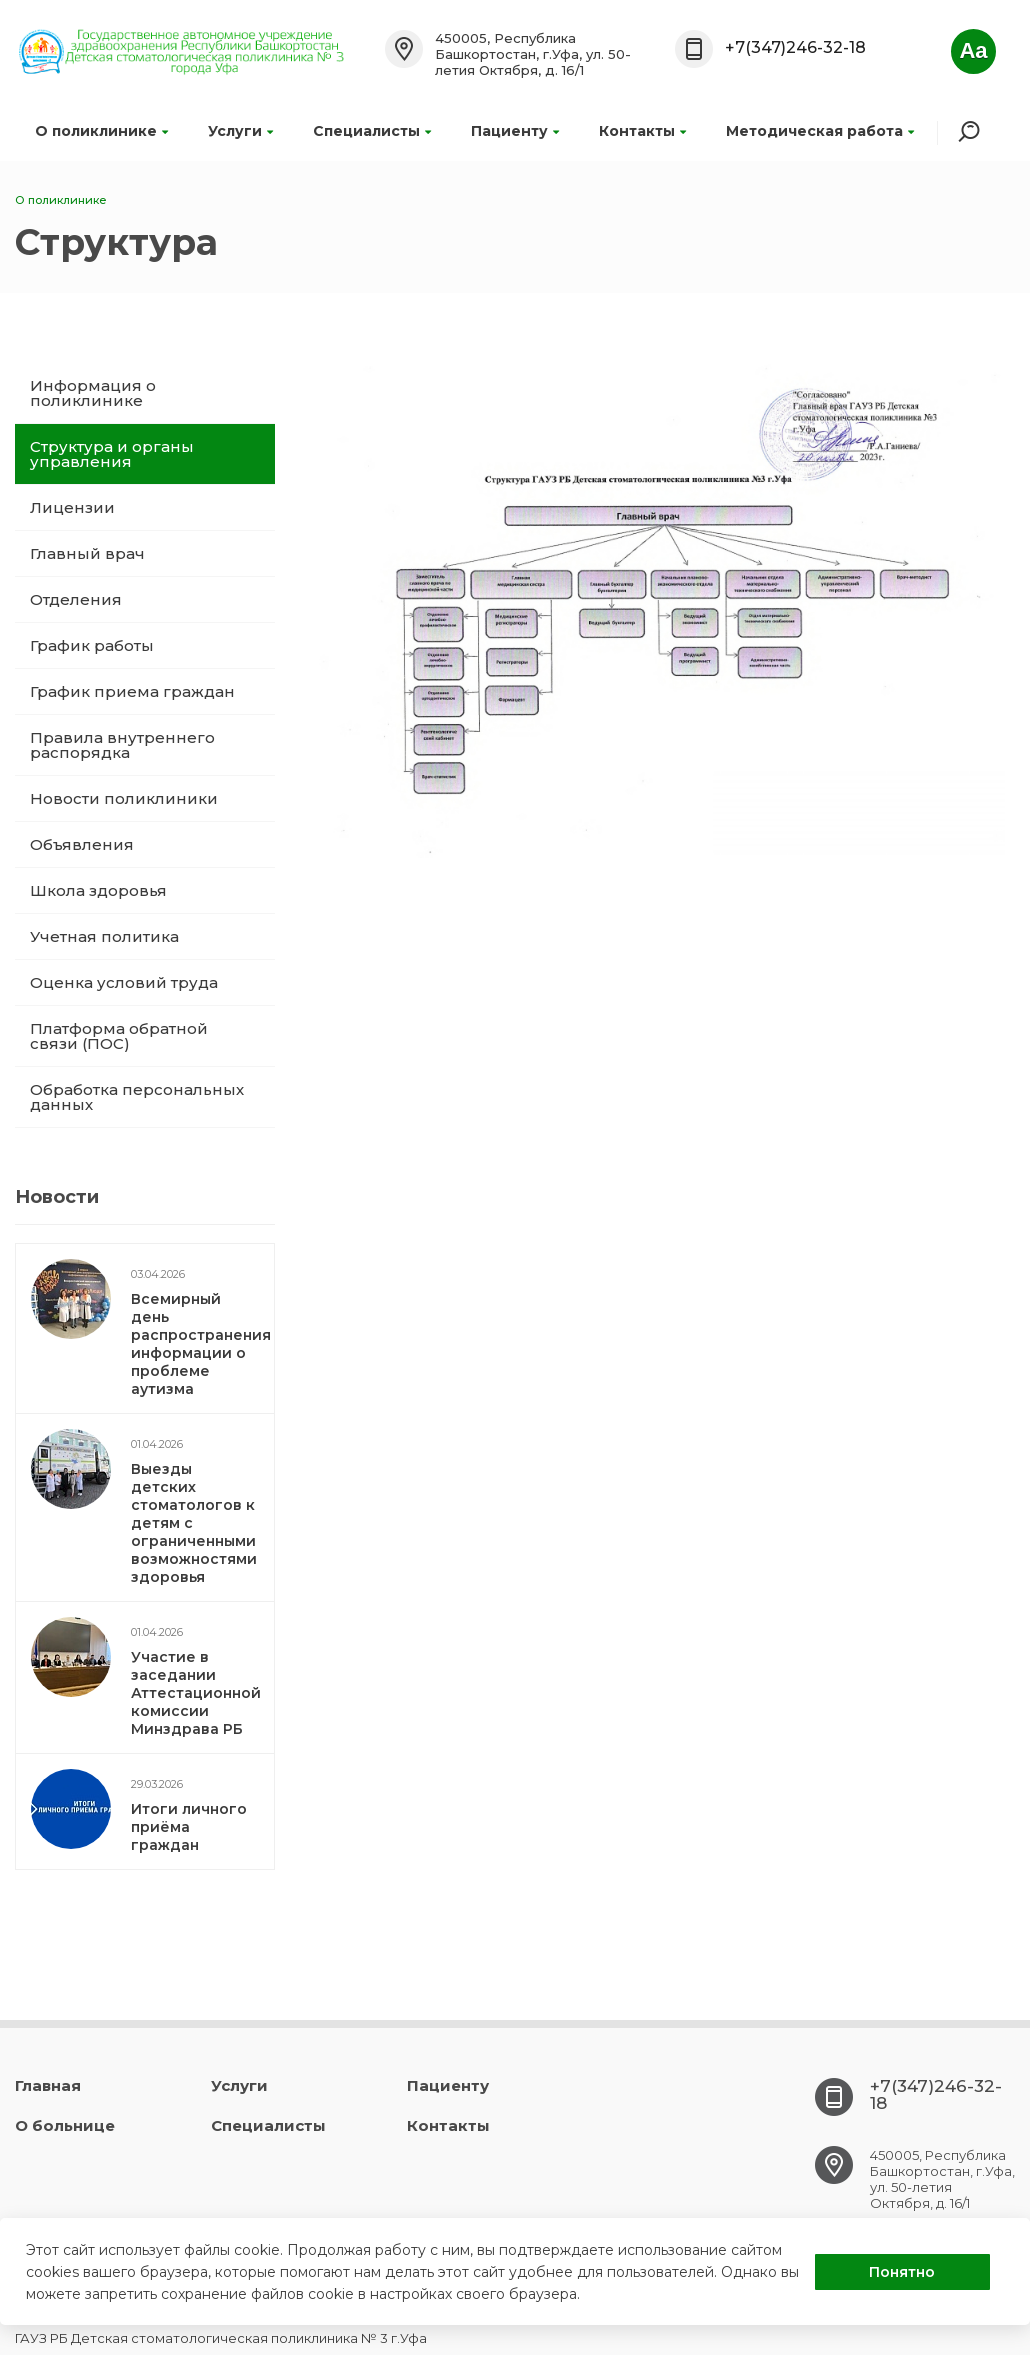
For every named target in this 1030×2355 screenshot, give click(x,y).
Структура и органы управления (112, 454)
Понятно (902, 2272)
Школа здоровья (98, 890)
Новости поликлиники (124, 798)
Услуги (240, 131)
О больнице (65, 2125)
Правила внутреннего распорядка (122, 745)
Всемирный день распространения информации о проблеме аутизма (201, 1344)
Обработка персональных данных (137, 1097)
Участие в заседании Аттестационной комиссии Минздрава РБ (196, 1693)
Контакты (642, 131)
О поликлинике (101, 131)
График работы (92, 645)
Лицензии (72, 507)
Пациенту (515, 131)
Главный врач (87, 553)
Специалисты (372, 131)
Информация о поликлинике (93, 393)
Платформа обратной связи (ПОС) (119, 1036)
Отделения (76, 599)
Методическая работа (820, 131)
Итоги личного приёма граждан (189, 1827)
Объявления (82, 844)
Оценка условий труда (124, 982)
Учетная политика (104, 936)
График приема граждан (132, 691)
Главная (48, 2085)
